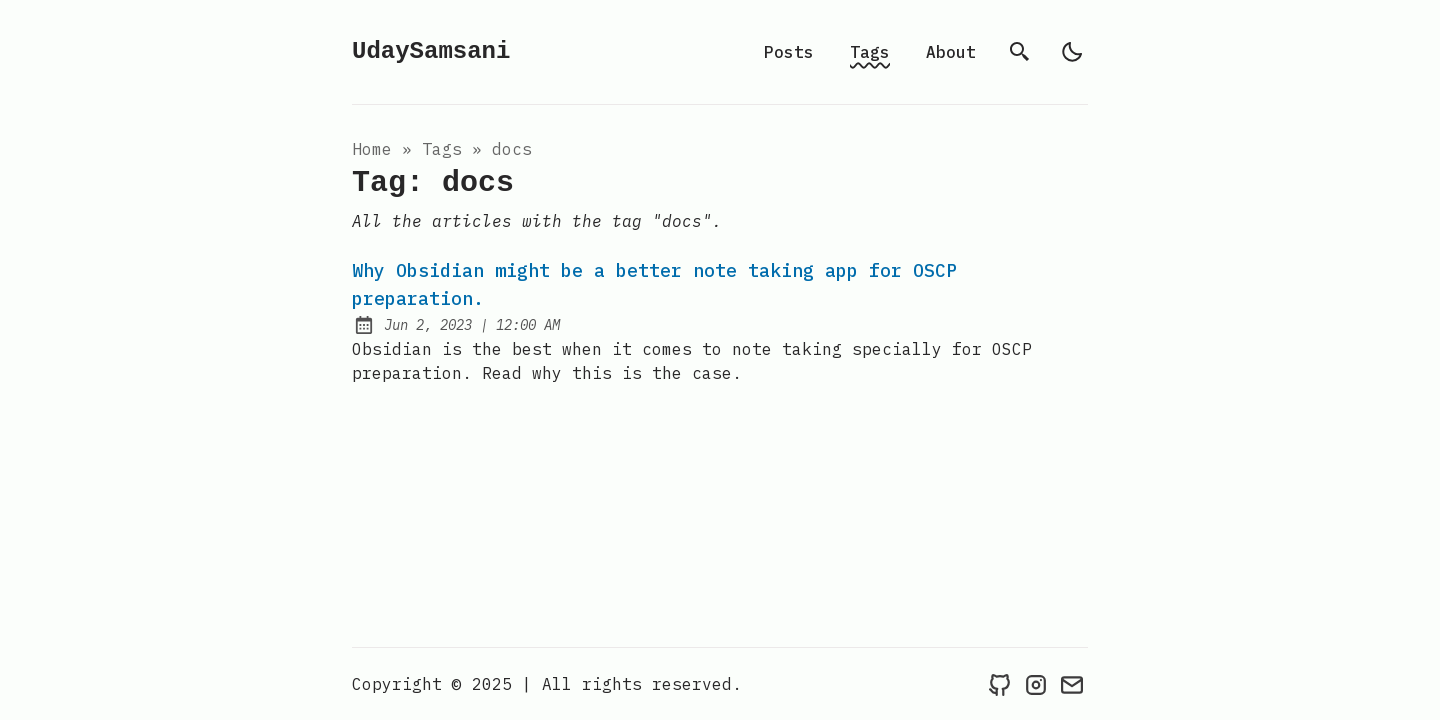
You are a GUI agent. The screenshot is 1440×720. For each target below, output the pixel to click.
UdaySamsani (431, 51)
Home (372, 149)
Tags (870, 52)
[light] (1072, 52)
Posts (789, 52)
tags (442, 149)
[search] (1020, 52)
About (951, 52)
